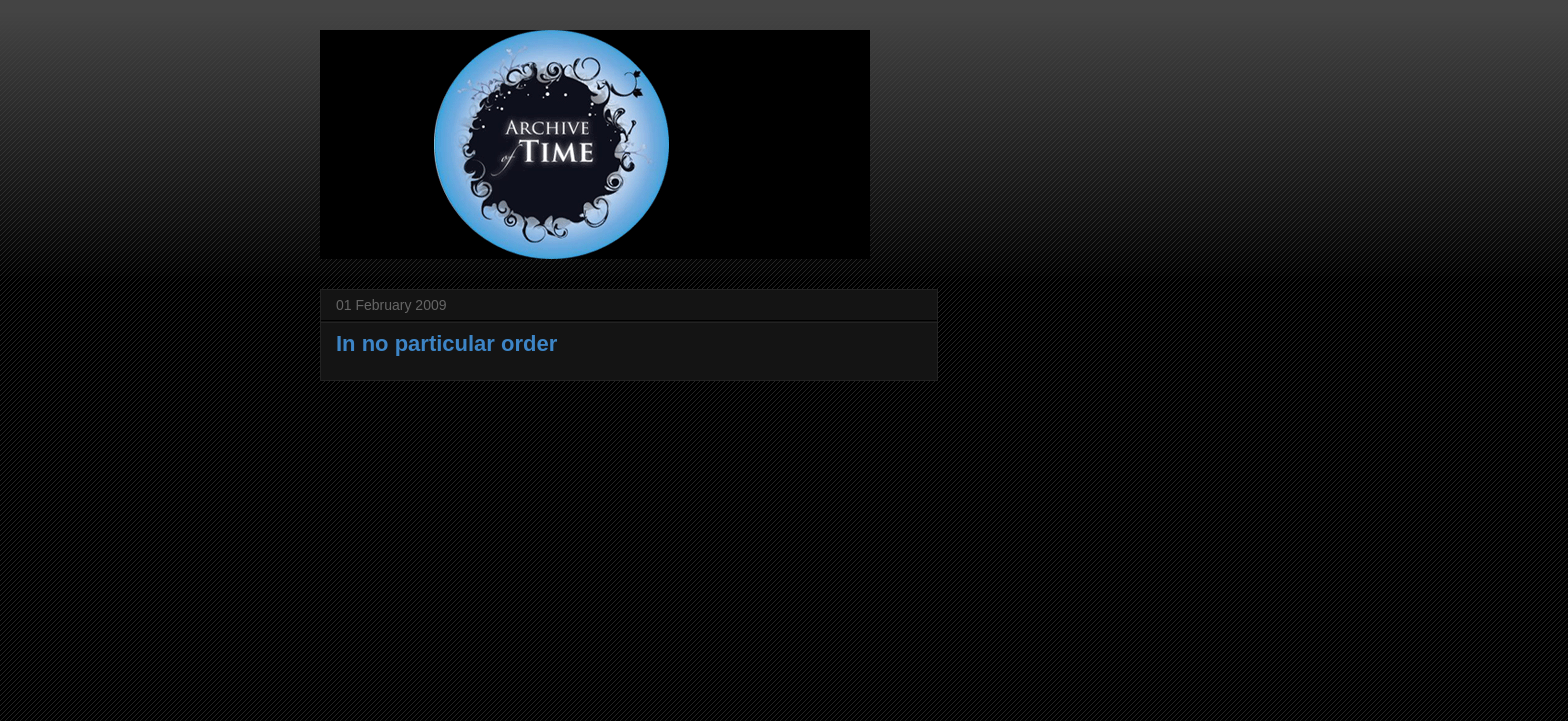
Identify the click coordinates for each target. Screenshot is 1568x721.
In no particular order (446, 343)
